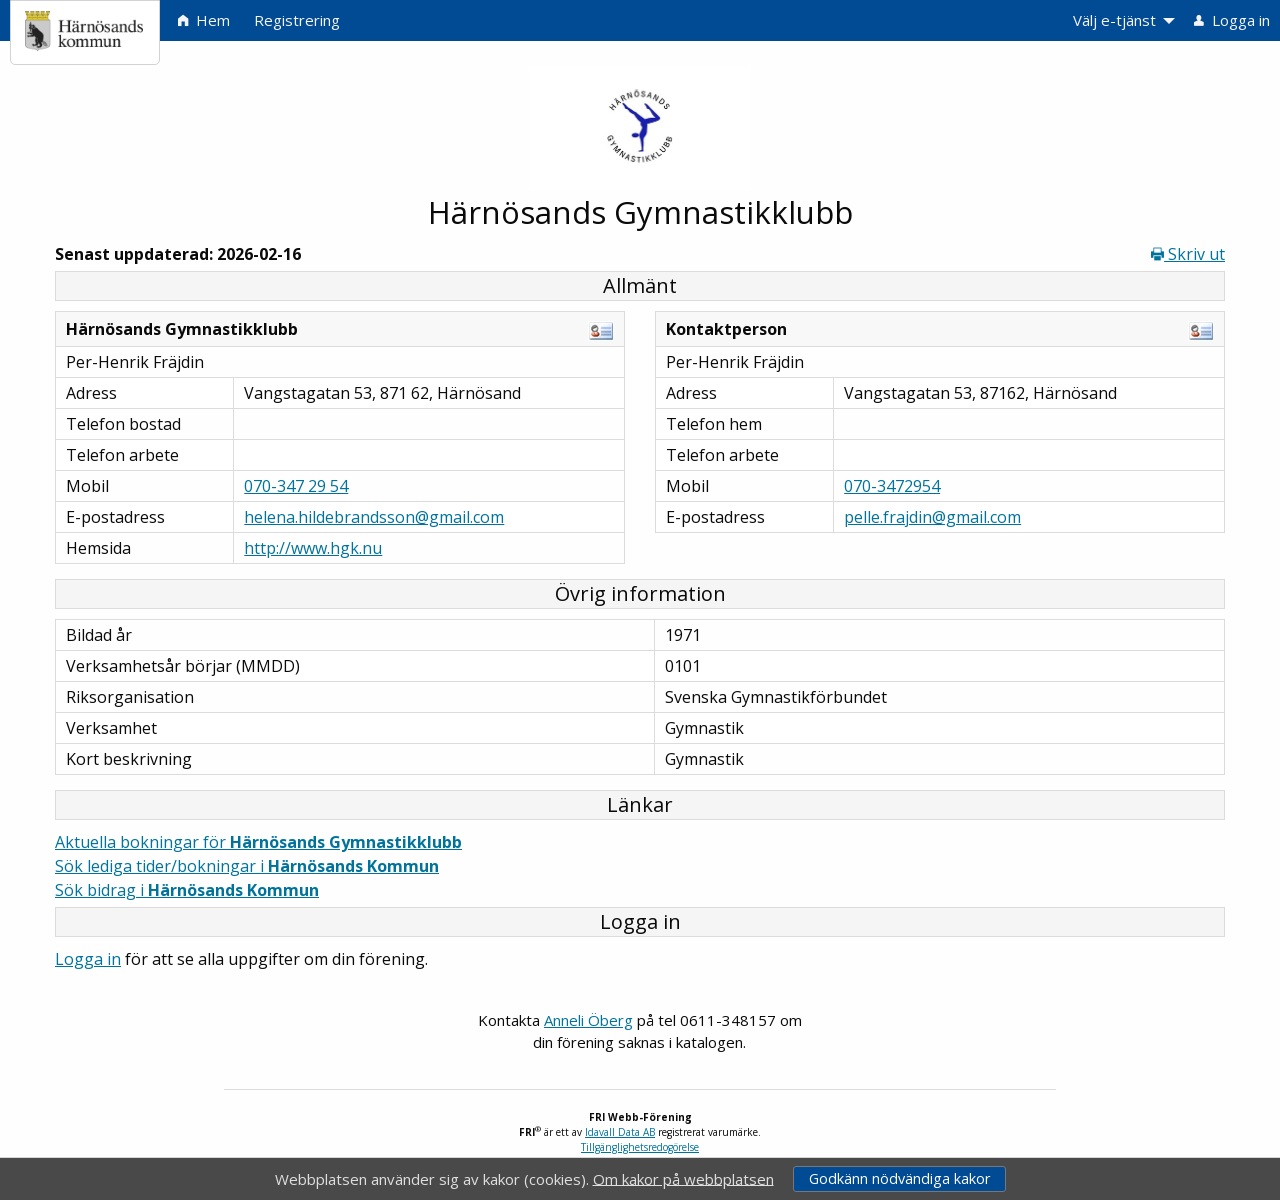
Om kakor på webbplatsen (683, 1178)
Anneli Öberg (588, 1020)
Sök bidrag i (187, 890)
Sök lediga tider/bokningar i (247, 866)
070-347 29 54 (296, 486)
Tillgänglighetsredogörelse (640, 1147)
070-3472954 (892, 486)
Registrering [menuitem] (297, 20)
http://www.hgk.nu (313, 548)
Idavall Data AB (620, 1132)
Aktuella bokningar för (258, 842)
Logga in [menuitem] (1232, 20)
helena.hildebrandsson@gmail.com (374, 517)
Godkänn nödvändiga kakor (899, 1178)
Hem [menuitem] (204, 20)
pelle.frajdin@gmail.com (932, 517)
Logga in (88, 959)
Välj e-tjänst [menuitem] (1114, 20)
